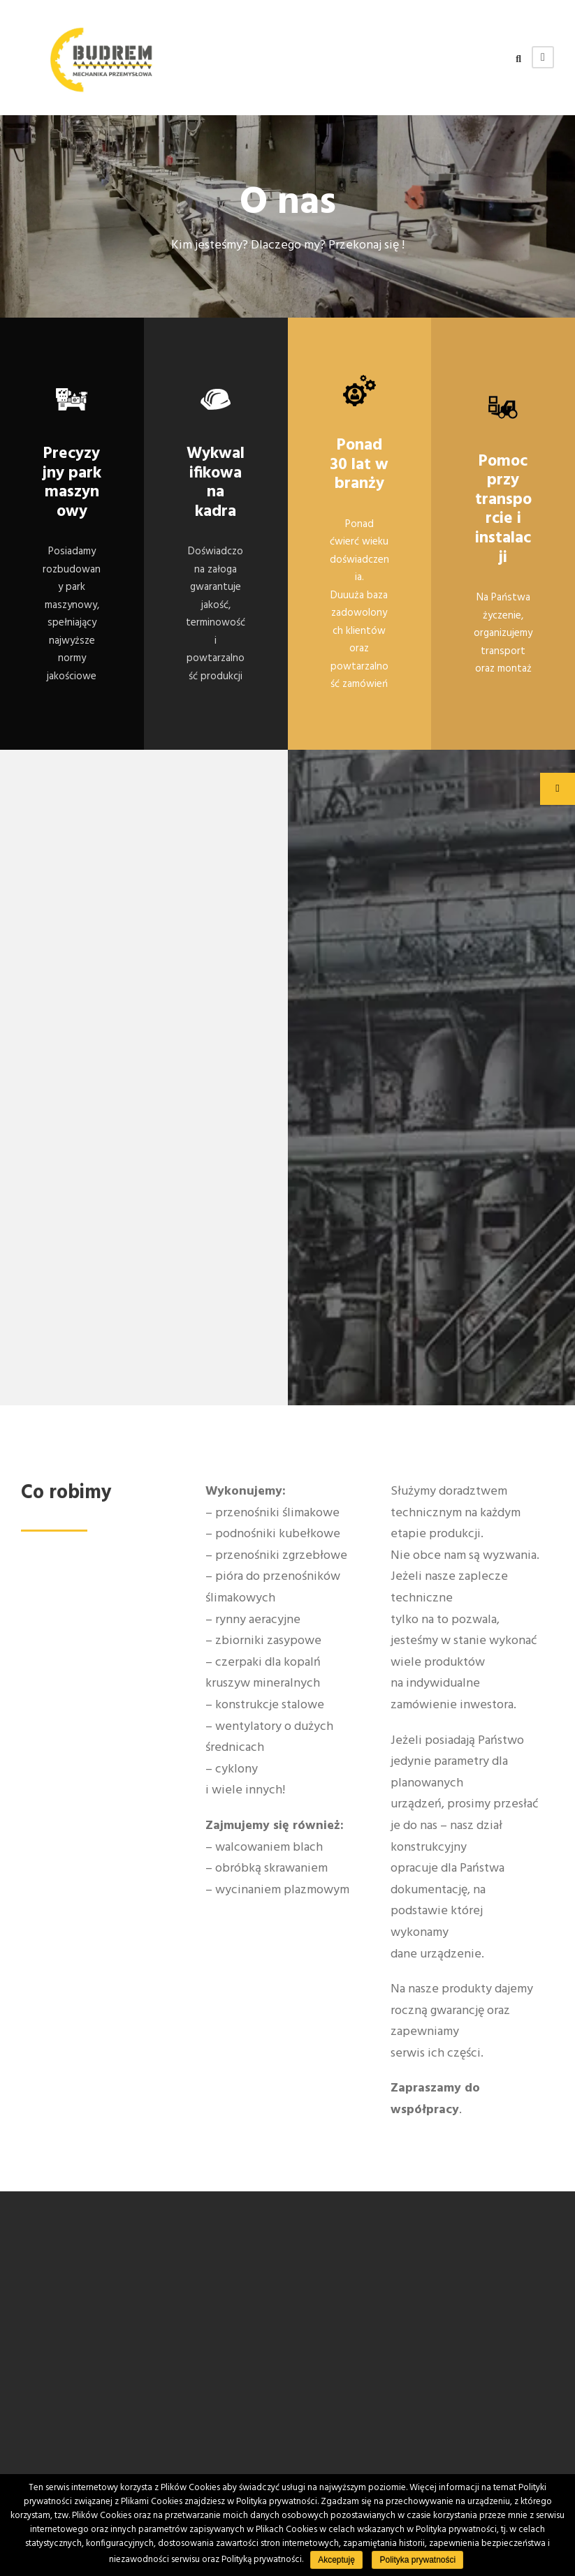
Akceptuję (336, 2560)
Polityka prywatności (417, 2560)
